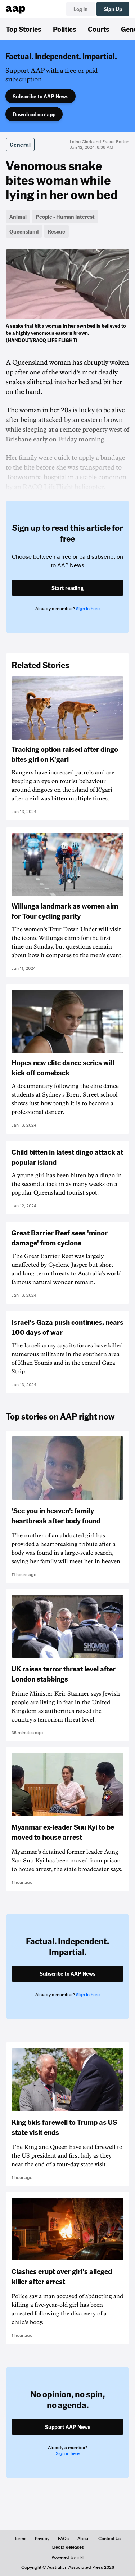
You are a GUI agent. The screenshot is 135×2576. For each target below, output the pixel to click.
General (20, 144)
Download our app (34, 114)
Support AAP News (67, 2426)
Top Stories (23, 29)
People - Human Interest (65, 216)
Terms (20, 2538)
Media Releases (67, 2547)
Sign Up (113, 9)
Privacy (42, 2538)
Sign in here (88, 608)
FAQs (63, 2538)
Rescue (56, 231)
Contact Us (109, 2538)
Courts (98, 29)
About (83, 2538)
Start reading (67, 587)
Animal (18, 216)
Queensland (24, 231)
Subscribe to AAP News (40, 96)
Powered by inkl (67, 2557)
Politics (64, 29)
